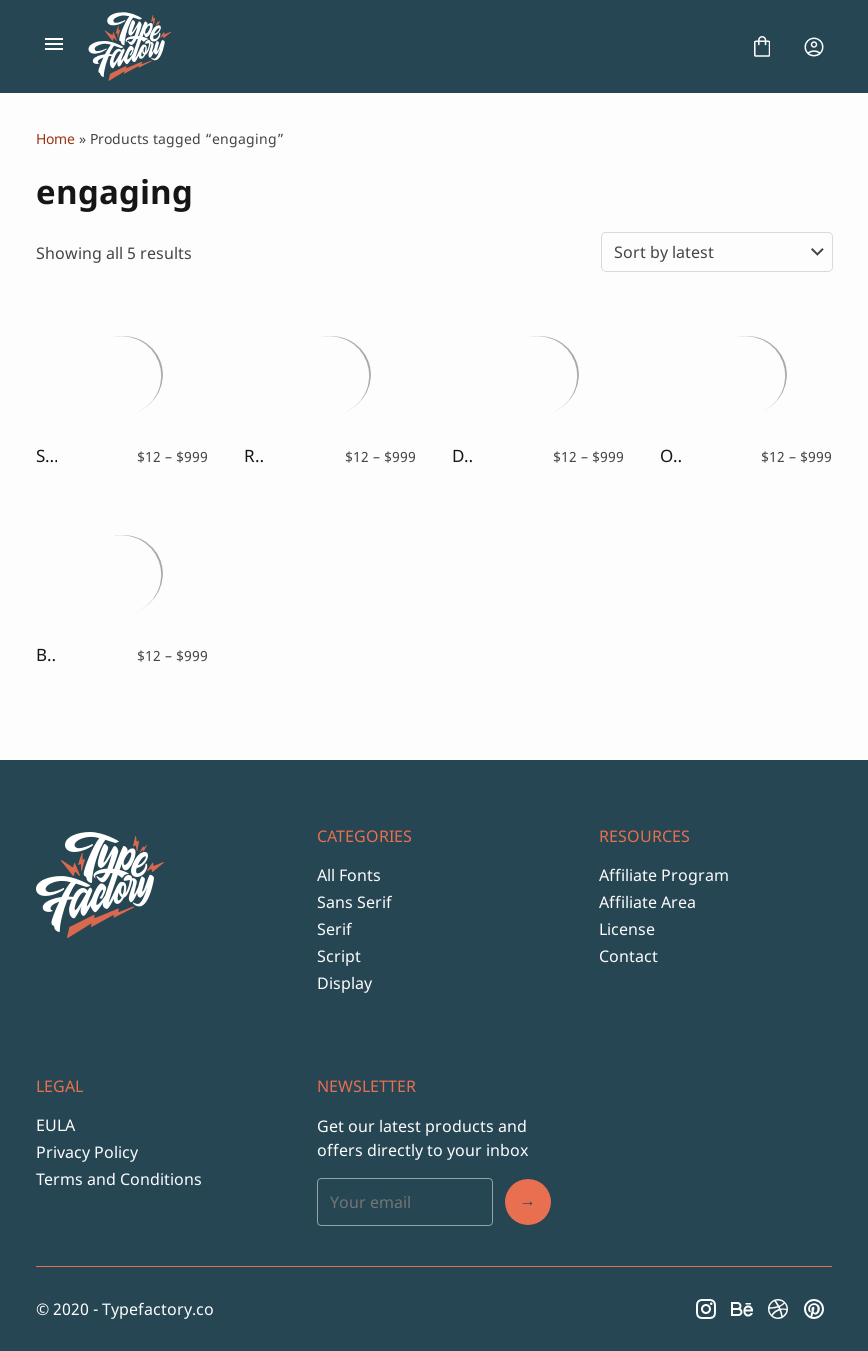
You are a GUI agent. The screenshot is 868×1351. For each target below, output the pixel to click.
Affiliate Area (647, 902)
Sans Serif (354, 902)
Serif (334, 929)
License (627, 929)
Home (55, 138)
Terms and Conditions (119, 1179)
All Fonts (349, 875)
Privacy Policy (87, 1152)
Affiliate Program (664, 875)
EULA (55, 1125)
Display (344, 983)
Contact (628, 956)
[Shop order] (717, 252)
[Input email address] (404, 1202)
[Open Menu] (54, 47)
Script (339, 956)
